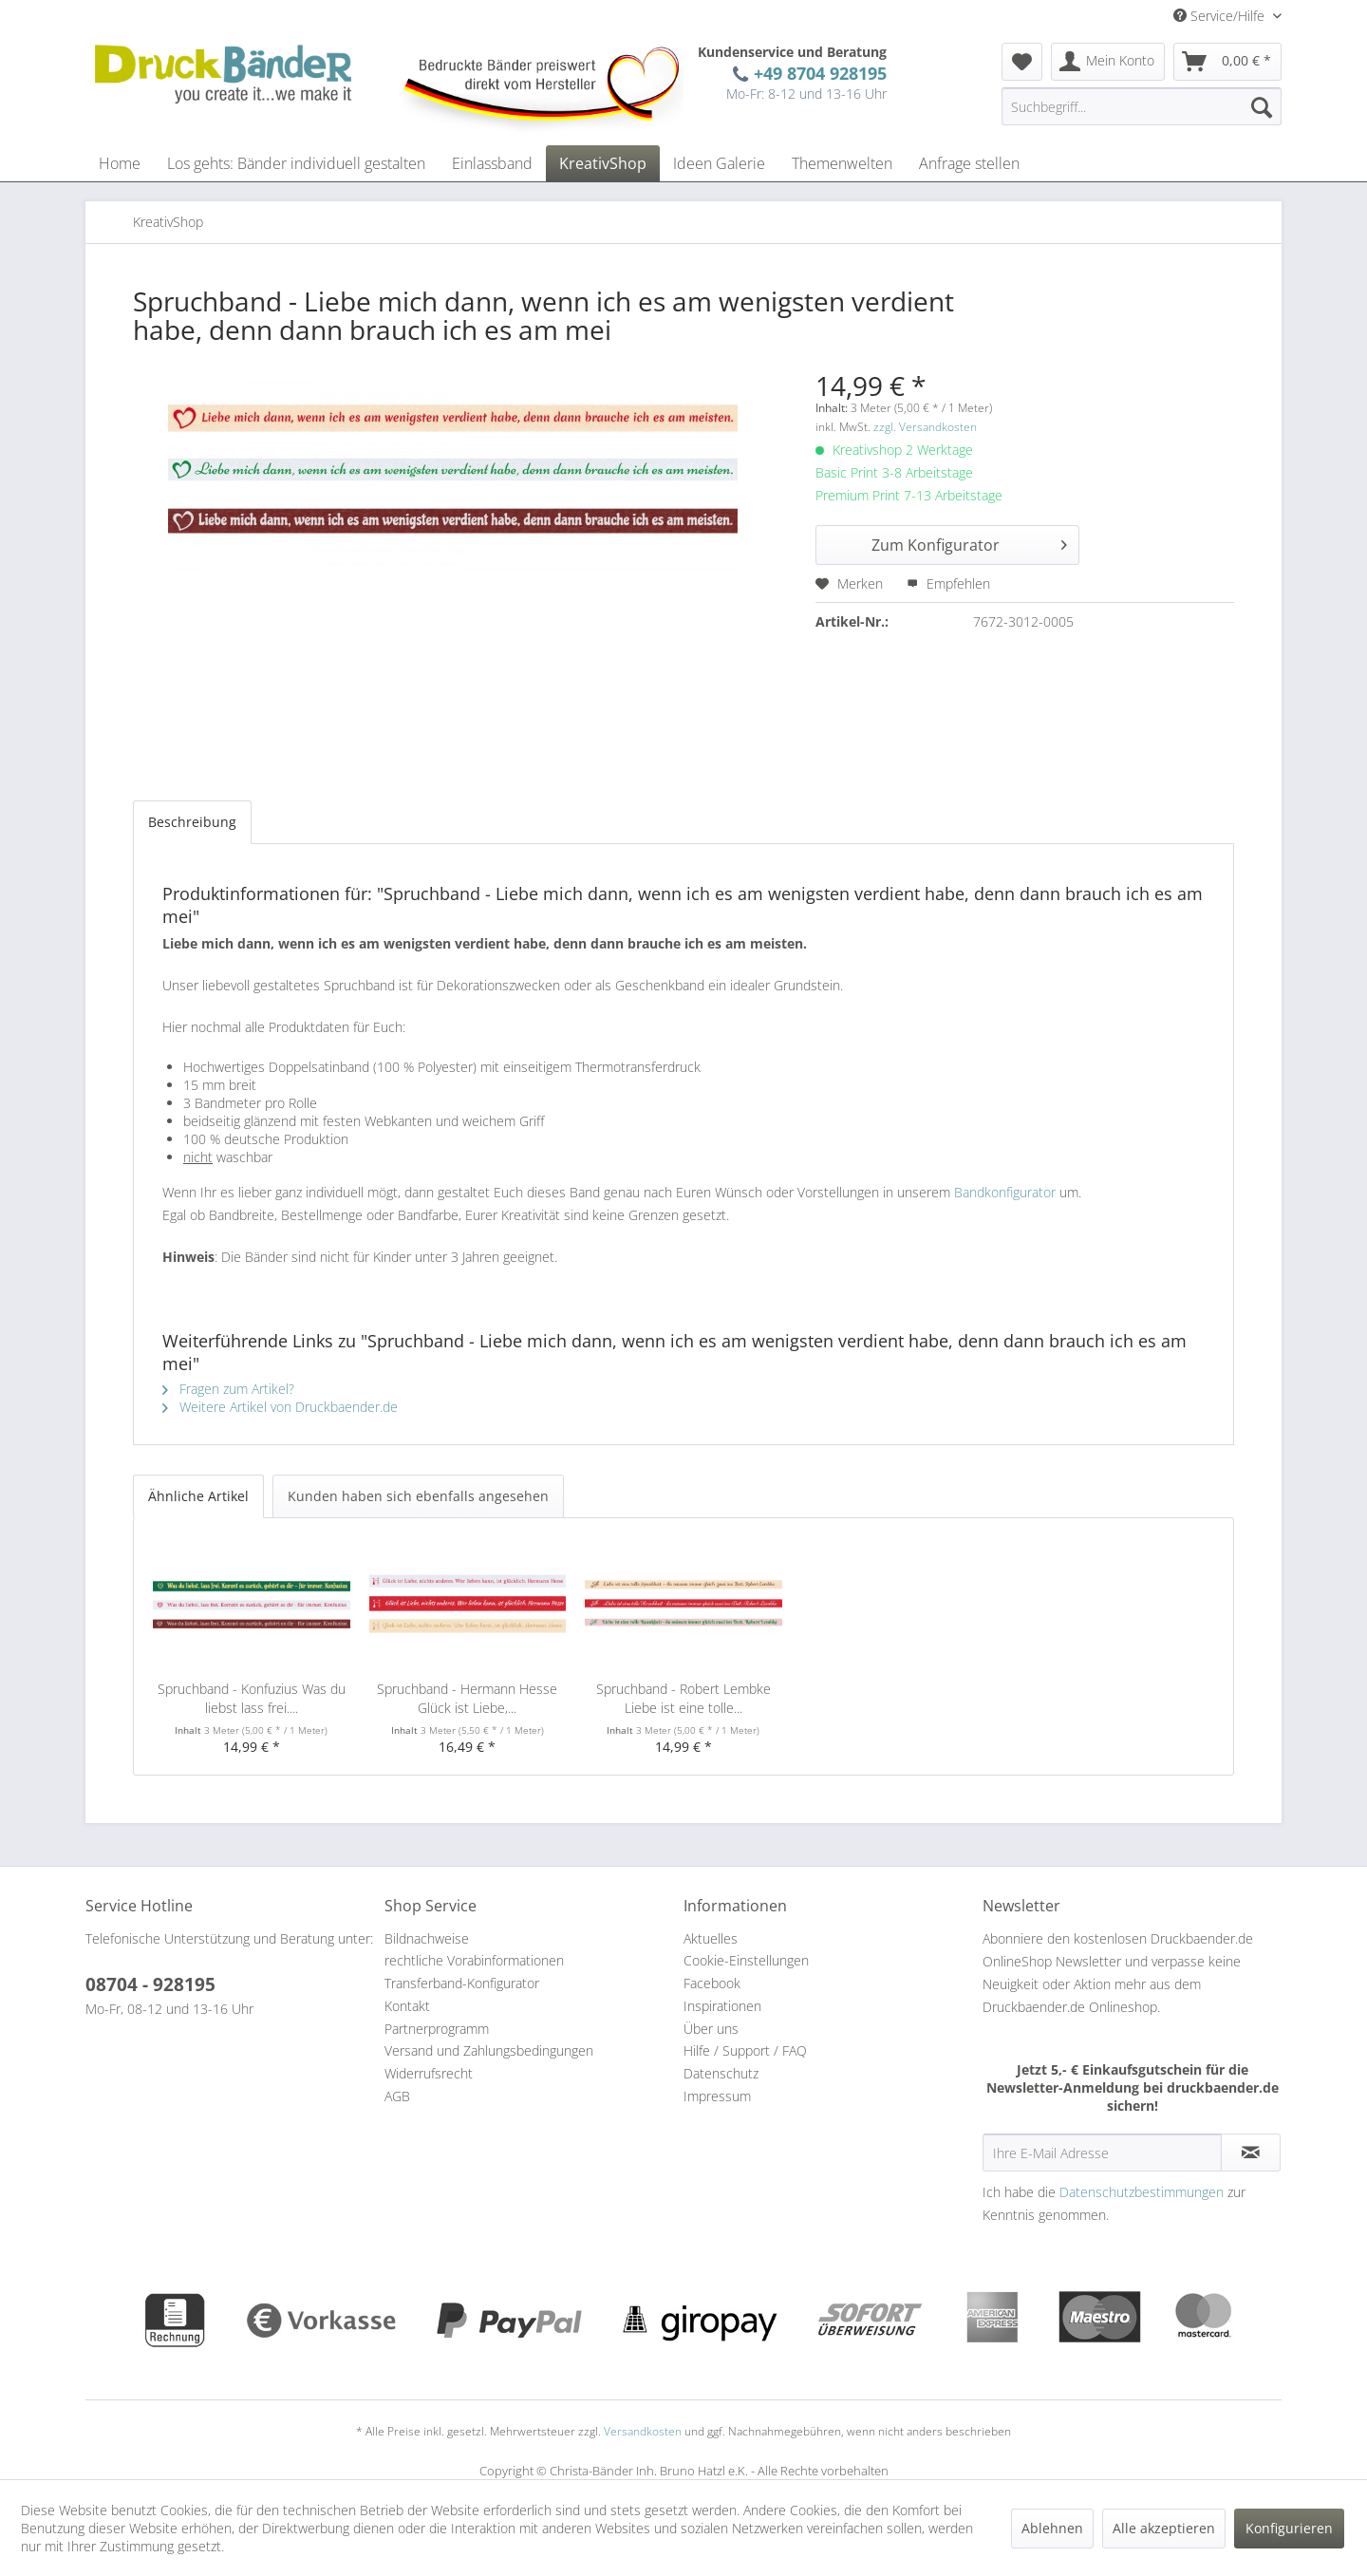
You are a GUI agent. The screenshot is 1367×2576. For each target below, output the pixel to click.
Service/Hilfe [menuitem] (1220, 16)
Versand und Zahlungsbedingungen (488, 2050)
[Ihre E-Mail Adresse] (1102, 2153)
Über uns (711, 2029)
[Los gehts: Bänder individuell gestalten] (296, 163)
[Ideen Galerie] (719, 163)
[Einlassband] (492, 163)
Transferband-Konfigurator (461, 1983)
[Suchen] (1262, 106)
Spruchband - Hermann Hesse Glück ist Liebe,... (467, 1698)
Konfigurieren (1289, 2528)
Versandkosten (643, 2431)
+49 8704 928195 (815, 73)
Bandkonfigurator (1005, 1192)
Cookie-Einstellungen (746, 1960)
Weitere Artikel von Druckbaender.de (280, 1407)
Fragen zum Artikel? (228, 1389)
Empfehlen (948, 583)
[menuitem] (1022, 62)
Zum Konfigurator (969, 542)
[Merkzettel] (1022, 62)
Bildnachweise (426, 1938)
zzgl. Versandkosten (925, 427)
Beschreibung (192, 822)
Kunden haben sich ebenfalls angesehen (418, 1496)
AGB (397, 2096)
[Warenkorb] (1227, 62)
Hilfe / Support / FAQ (745, 2050)
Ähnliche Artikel (198, 1496)
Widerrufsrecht (428, 2073)
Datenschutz (721, 2073)
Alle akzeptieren (1164, 2528)
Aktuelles (711, 1938)
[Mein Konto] (1108, 62)
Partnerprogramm (436, 2029)
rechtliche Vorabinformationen (474, 1960)
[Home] (119, 163)
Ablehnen (1052, 2528)
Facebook (712, 1983)
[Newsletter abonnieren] (1251, 2153)
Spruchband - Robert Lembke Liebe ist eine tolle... (683, 1698)
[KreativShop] (603, 163)
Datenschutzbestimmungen (1141, 2192)
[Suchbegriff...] (1142, 106)
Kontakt (407, 2006)
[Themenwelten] (842, 163)
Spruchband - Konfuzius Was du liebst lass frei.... (252, 1698)
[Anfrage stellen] (969, 163)
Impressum (717, 2096)
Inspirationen (722, 2006)
